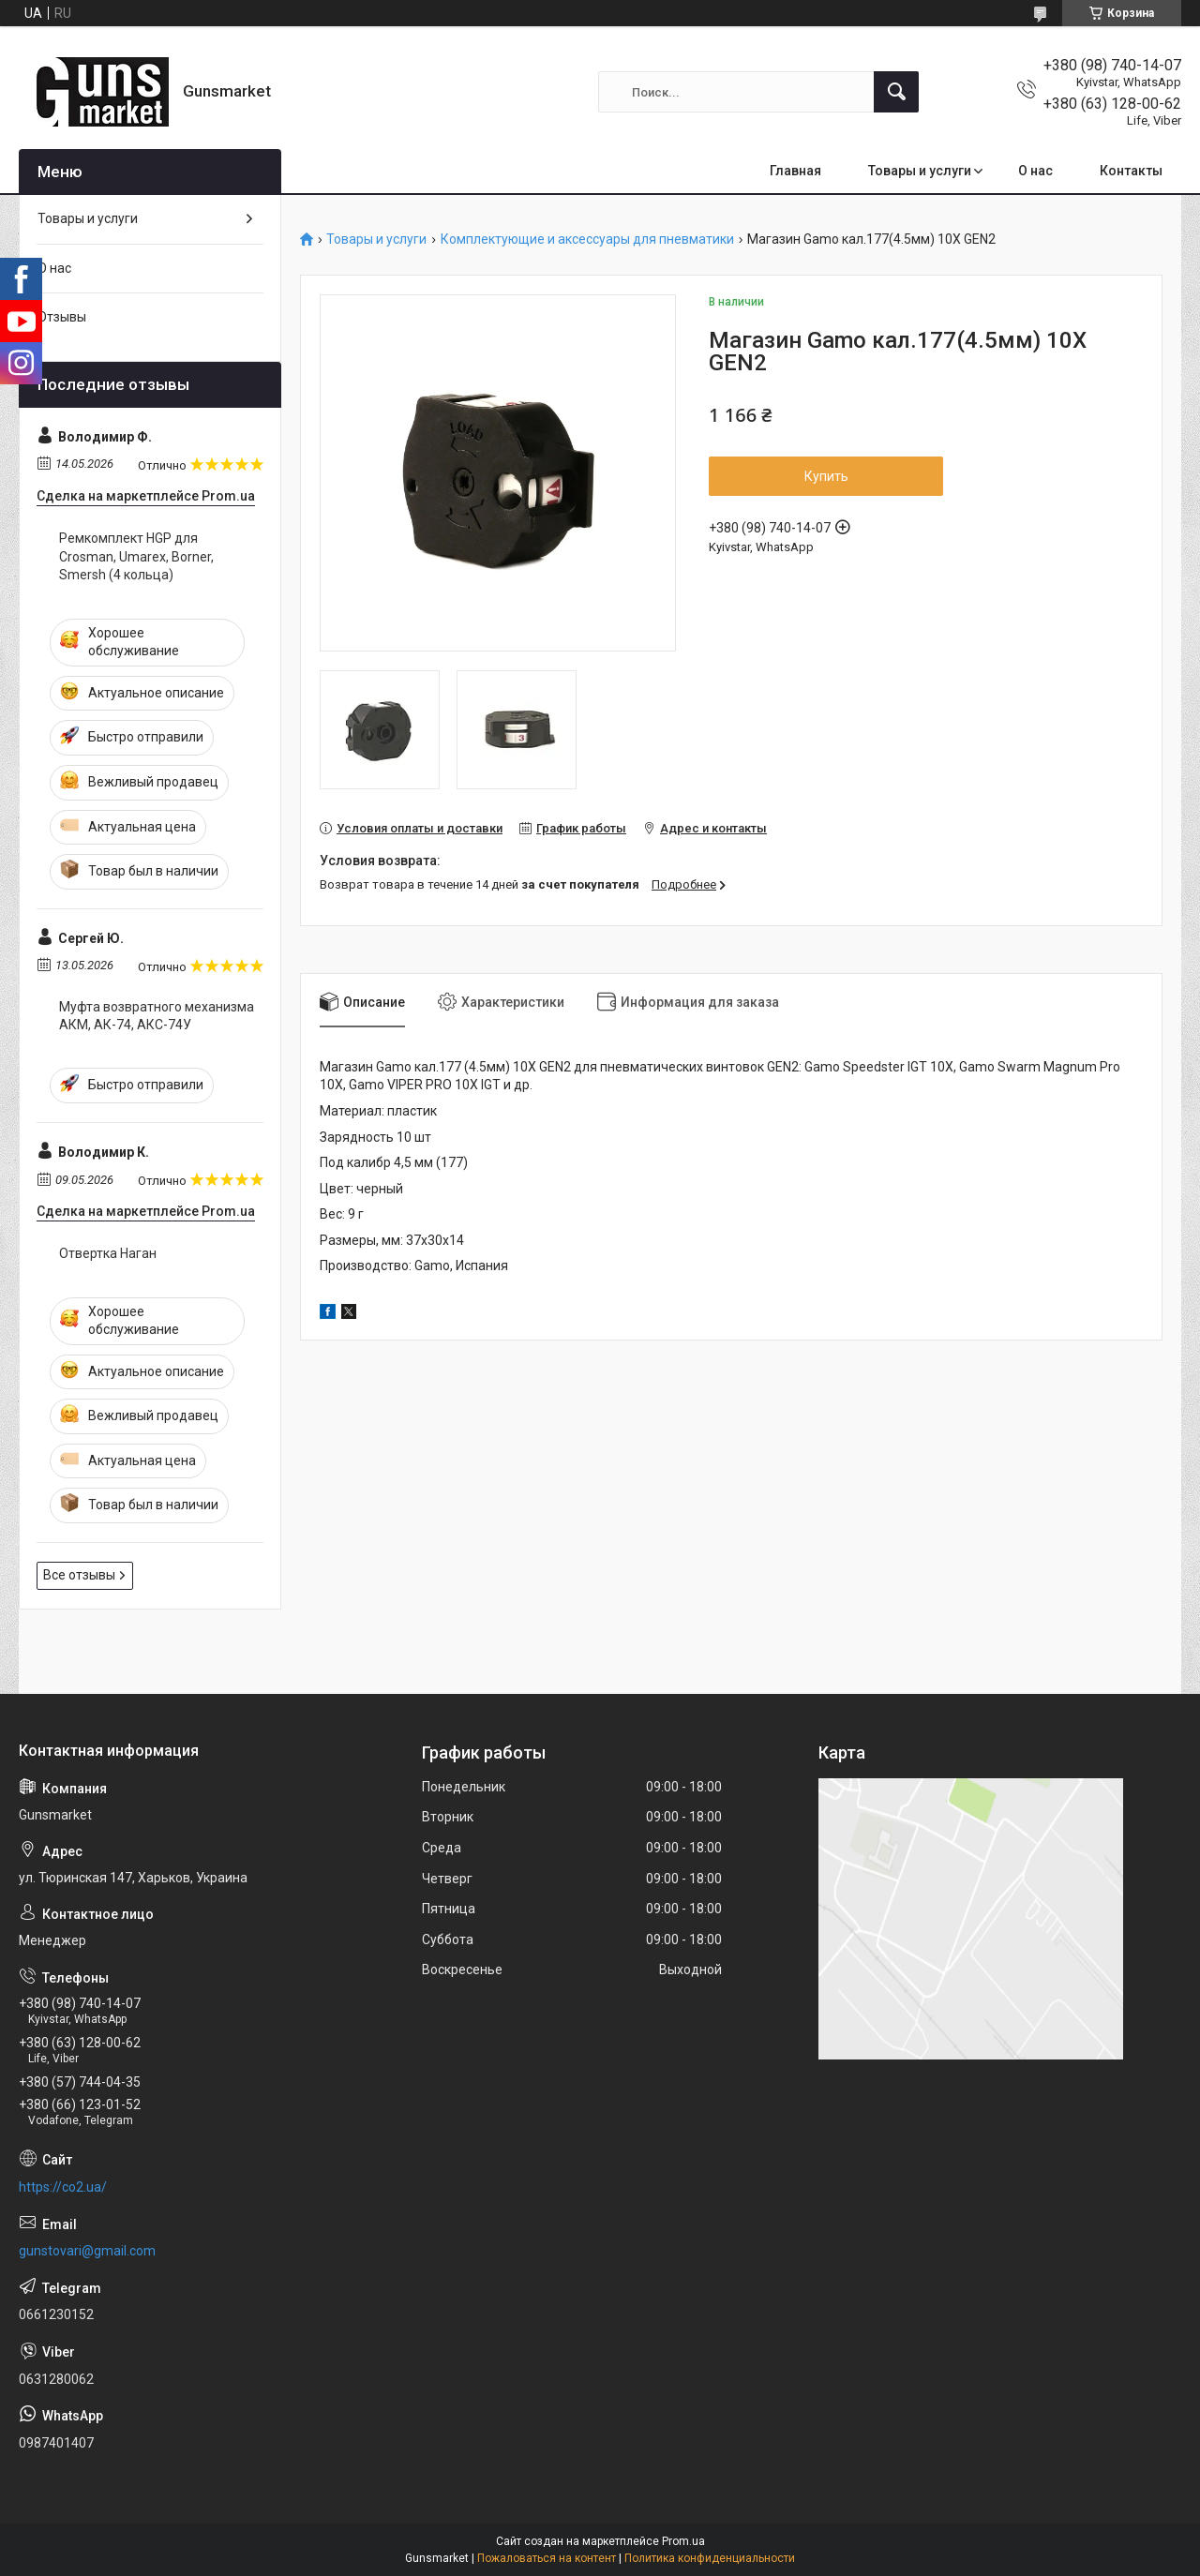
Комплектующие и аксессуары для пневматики (587, 239)
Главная (795, 170)
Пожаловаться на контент (546, 2558)
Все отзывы (79, 1574)
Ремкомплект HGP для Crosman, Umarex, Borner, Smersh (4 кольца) (136, 556)
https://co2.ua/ (63, 2186)
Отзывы (62, 316)
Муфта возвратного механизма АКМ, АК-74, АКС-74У (156, 1016)
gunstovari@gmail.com (87, 2250)
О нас (1035, 170)
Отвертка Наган (108, 1253)
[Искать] (896, 91)
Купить (826, 476)
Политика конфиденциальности (709, 2558)
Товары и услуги (919, 170)
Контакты (1131, 170)
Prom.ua (683, 2541)
